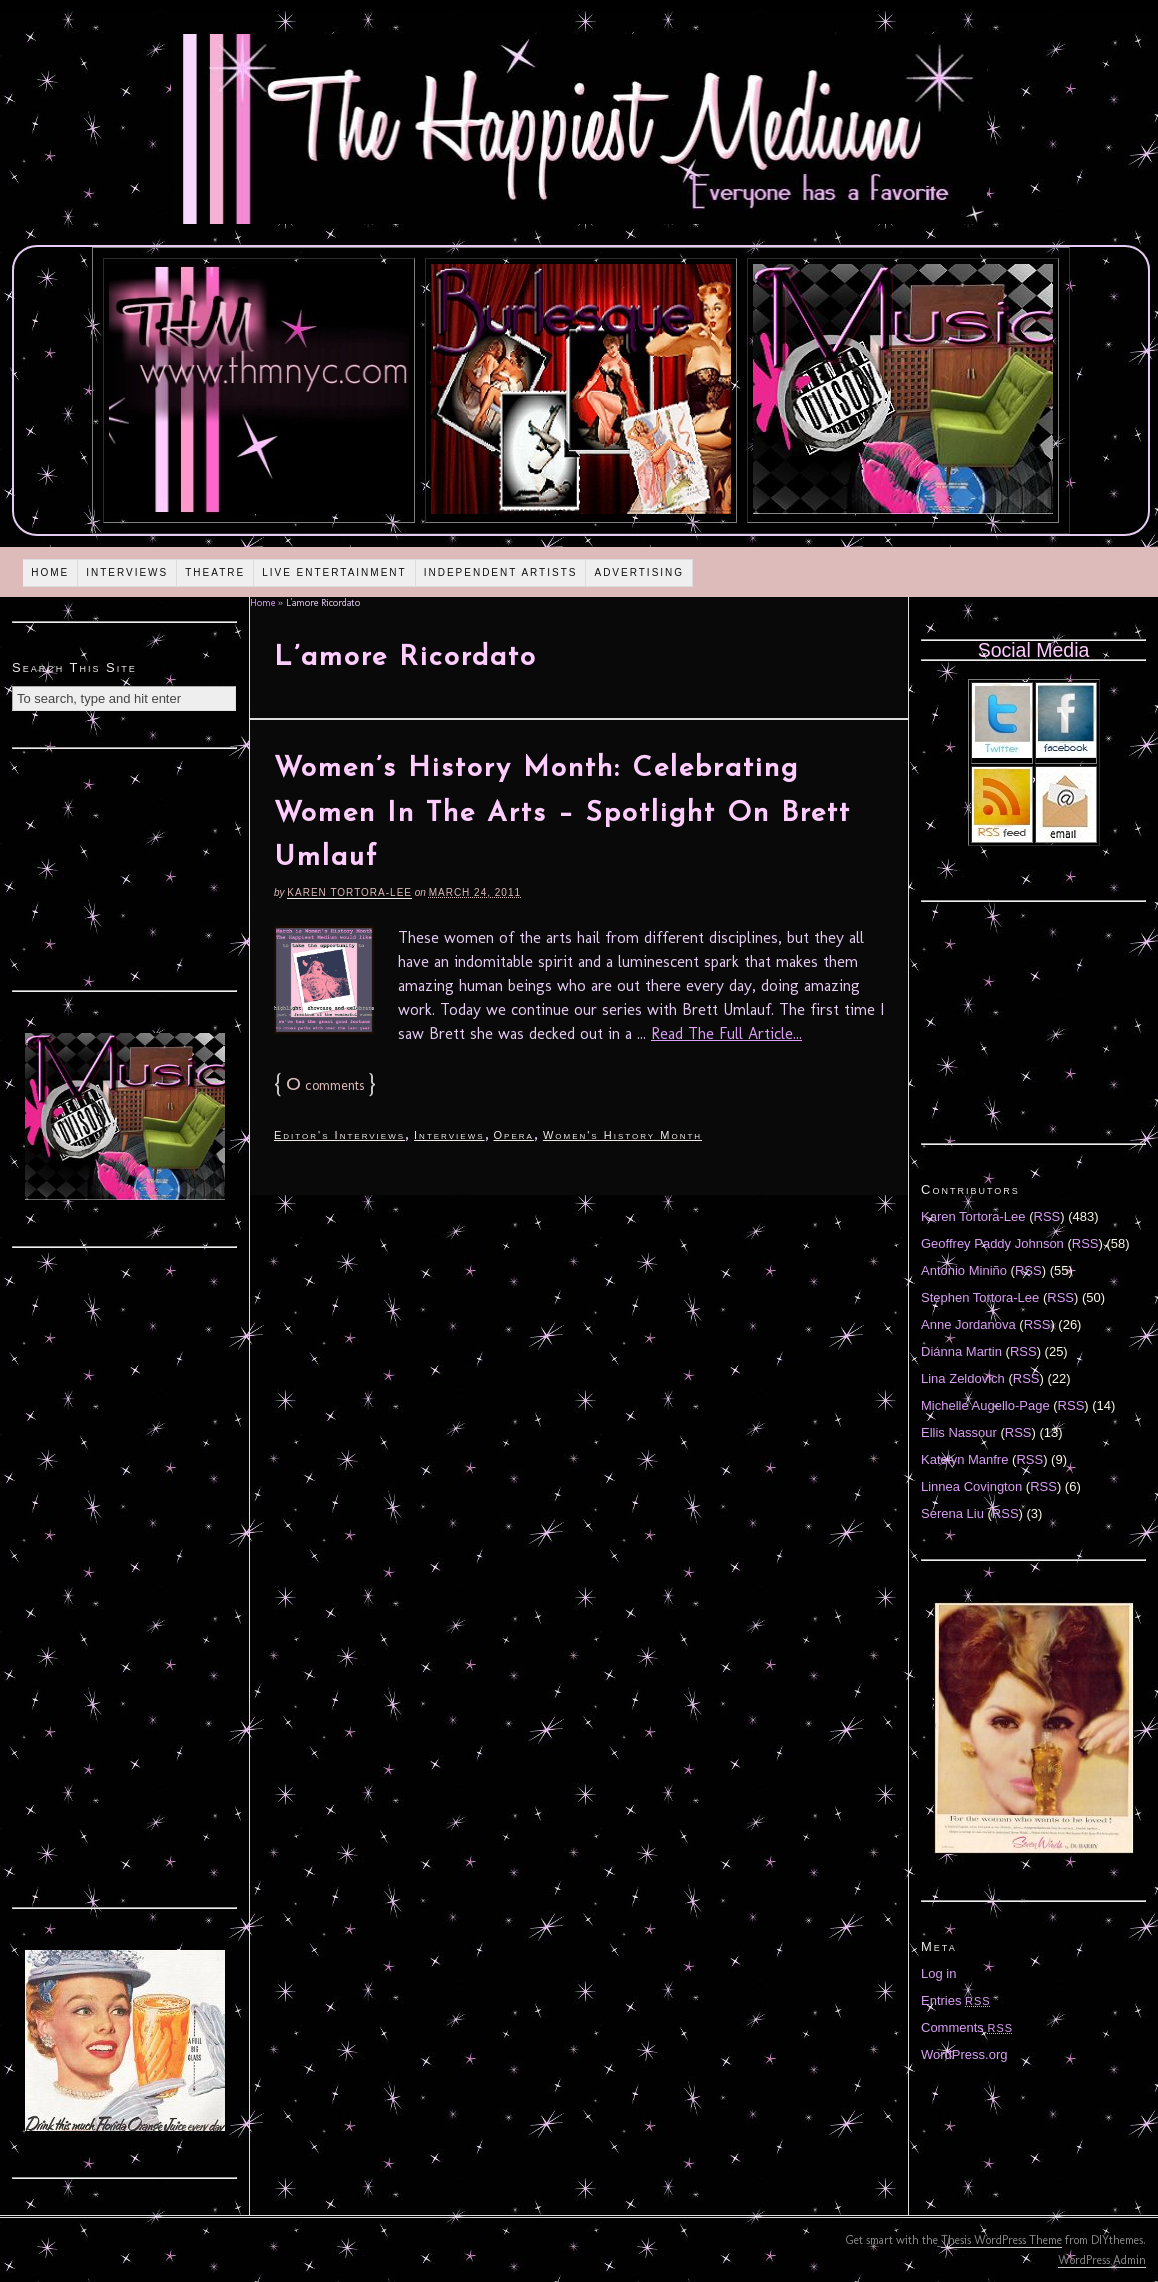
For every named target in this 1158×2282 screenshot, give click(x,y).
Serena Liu (952, 1513)
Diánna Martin (961, 1351)
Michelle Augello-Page (985, 1405)
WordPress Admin (1102, 2260)
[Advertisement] (125, 867)
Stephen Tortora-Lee (980, 1297)
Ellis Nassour (959, 1432)
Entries (956, 2000)
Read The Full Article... (726, 1033)
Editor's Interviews (339, 1135)
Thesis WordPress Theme (1001, 2240)
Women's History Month (622, 1135)
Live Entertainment (334, 572)
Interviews (127, 572)
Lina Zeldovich (963, 1378)
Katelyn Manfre (964, 1459)
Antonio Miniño (964, 1270)
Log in (938, 1973)
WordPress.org (964, 2054)
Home (50, 572)
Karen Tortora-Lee (349, 892)
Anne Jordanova (968, 1324)
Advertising (639, 572)
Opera (514, 1135)
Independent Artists (501, 572)
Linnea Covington (971, 1486)
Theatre (215, 572)
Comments (967, 2027)
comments (325, 1085)
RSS (1047, 1216)
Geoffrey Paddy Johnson (992, 1243)
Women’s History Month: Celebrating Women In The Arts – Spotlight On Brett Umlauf (562, 814)
